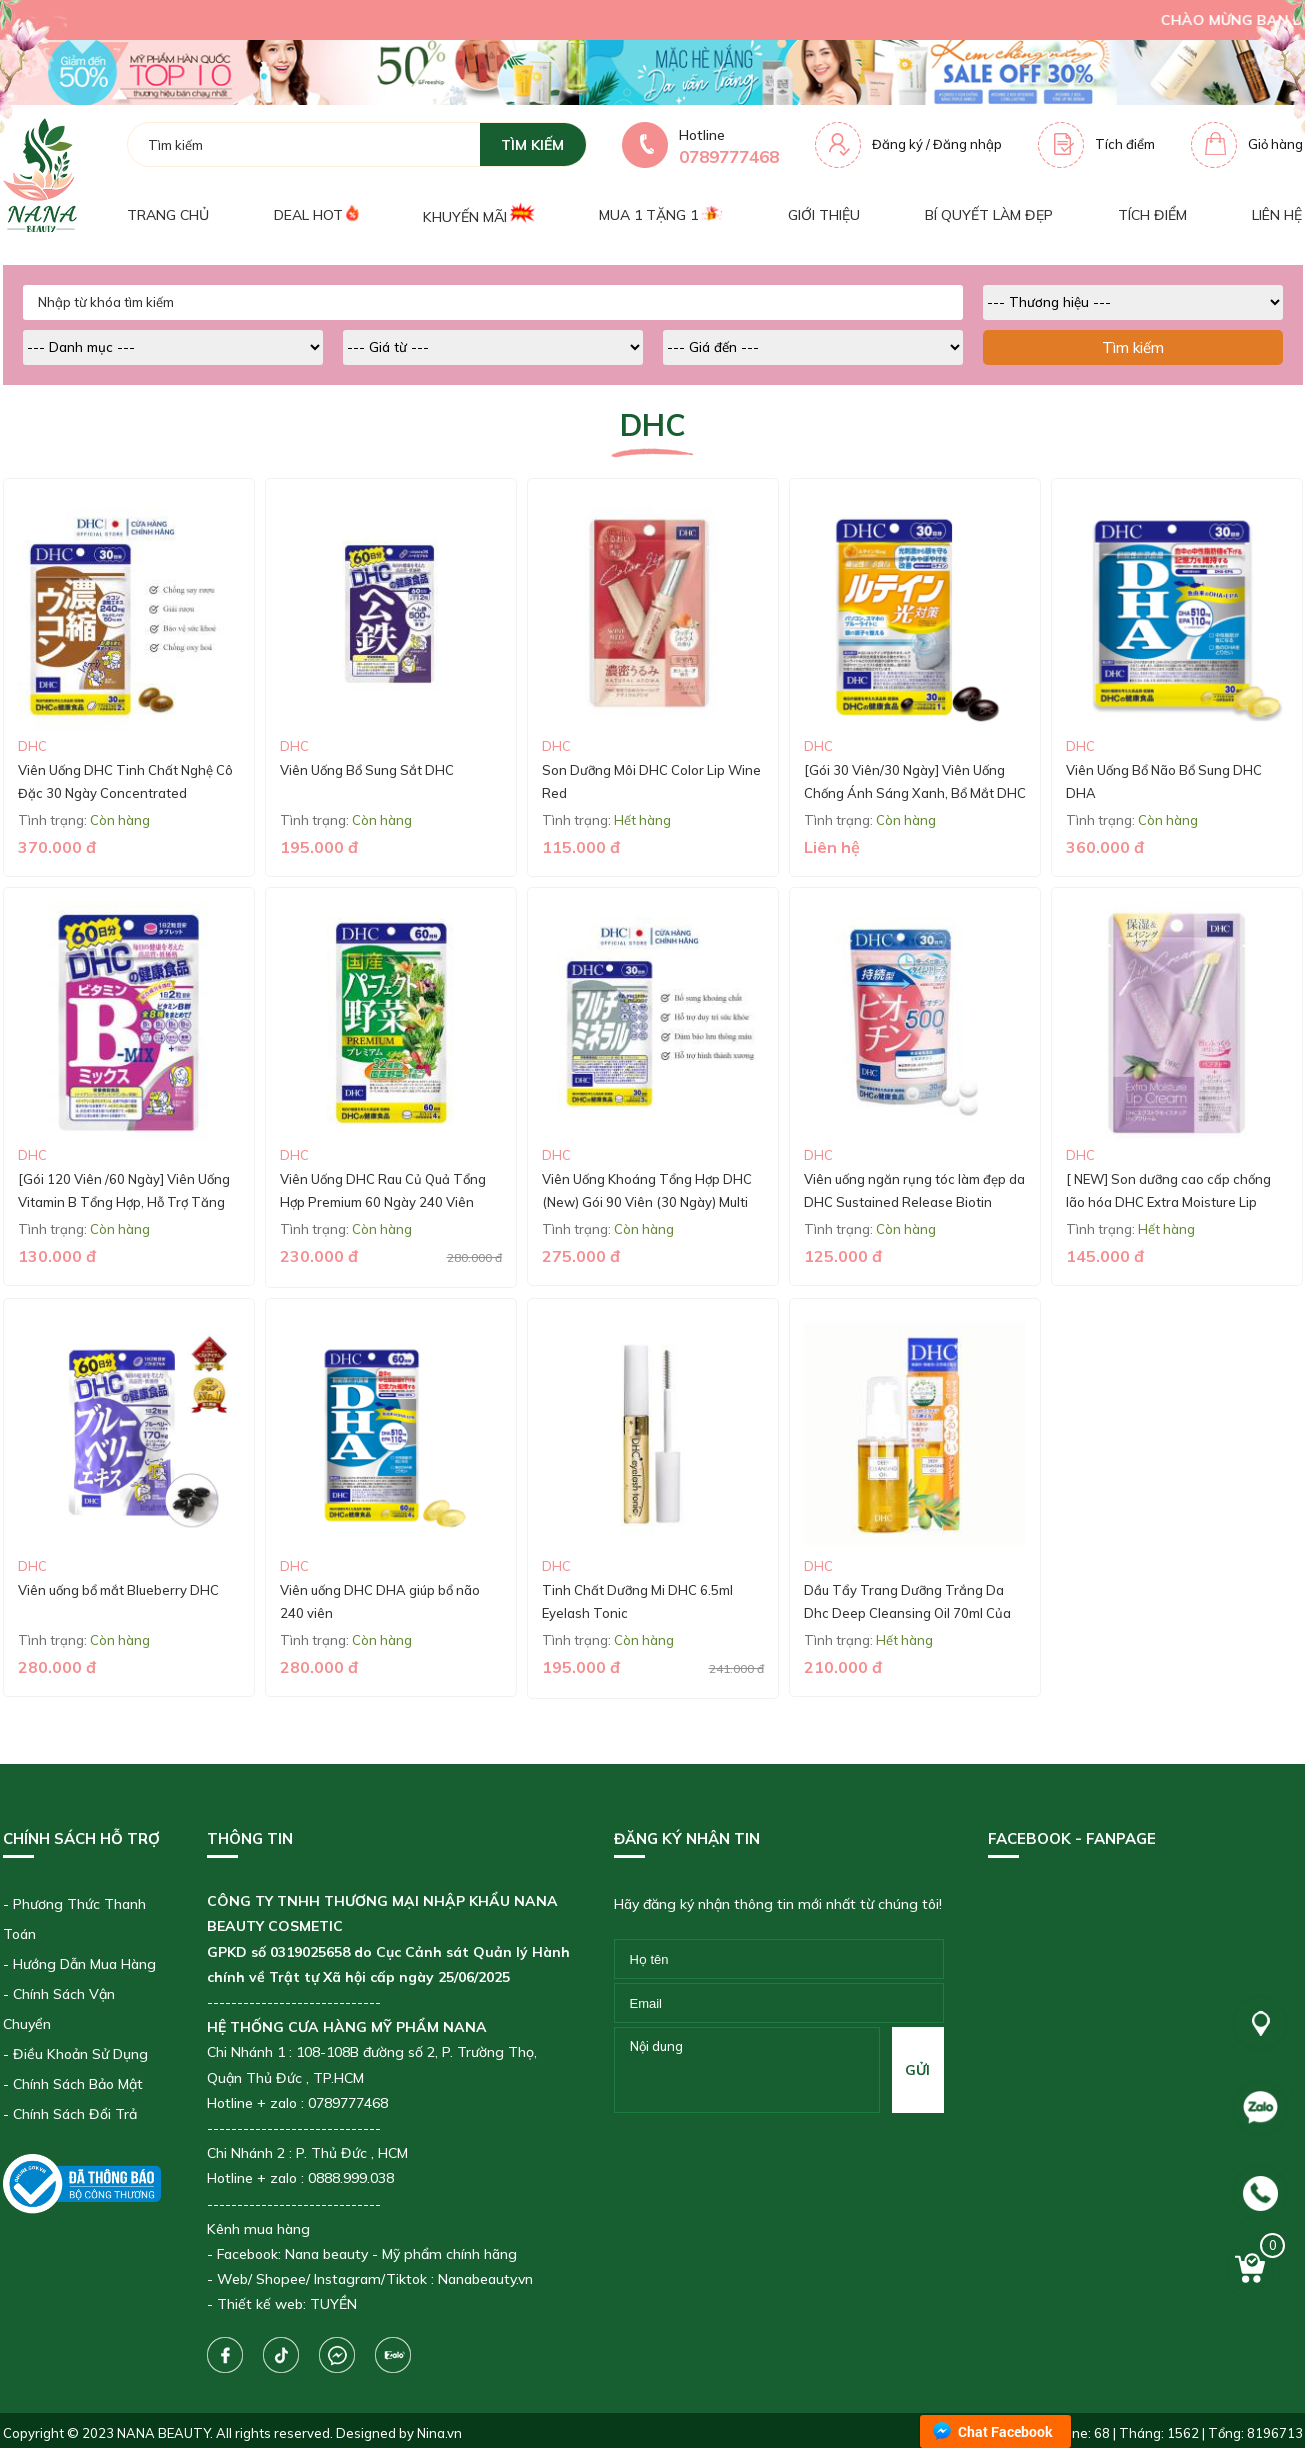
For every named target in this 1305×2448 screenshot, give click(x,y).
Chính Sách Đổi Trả (75, 2114)
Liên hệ (1277, 215)
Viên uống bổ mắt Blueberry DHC (118, 1590)
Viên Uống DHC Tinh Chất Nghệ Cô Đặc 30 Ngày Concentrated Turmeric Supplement (125, 793)
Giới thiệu (824, 215)
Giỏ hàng (1275, 144)
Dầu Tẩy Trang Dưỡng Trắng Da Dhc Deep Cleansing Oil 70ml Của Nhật (907, 1613)
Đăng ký (897, 144)
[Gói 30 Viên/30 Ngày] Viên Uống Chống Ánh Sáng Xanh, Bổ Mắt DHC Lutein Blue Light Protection (915, 793)
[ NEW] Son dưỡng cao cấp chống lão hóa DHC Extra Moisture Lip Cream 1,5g (1168, 1202)
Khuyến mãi (478, 214)
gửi (917, 2070)
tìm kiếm (532, 145)
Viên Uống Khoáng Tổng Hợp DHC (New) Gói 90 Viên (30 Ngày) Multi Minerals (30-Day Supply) (647, 1202)
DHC (32, 746)
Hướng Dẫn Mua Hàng (84, 1964)
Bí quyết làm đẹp (989, 215)
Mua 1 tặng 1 (660, 215)
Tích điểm (1125, 144)
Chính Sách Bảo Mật (78, 2084)
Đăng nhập (967, 144)
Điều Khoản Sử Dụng (80, 2054)
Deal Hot (316, 214)
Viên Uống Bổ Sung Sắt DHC (367, 770)
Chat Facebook (1005, 2431)
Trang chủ (168, 215)
